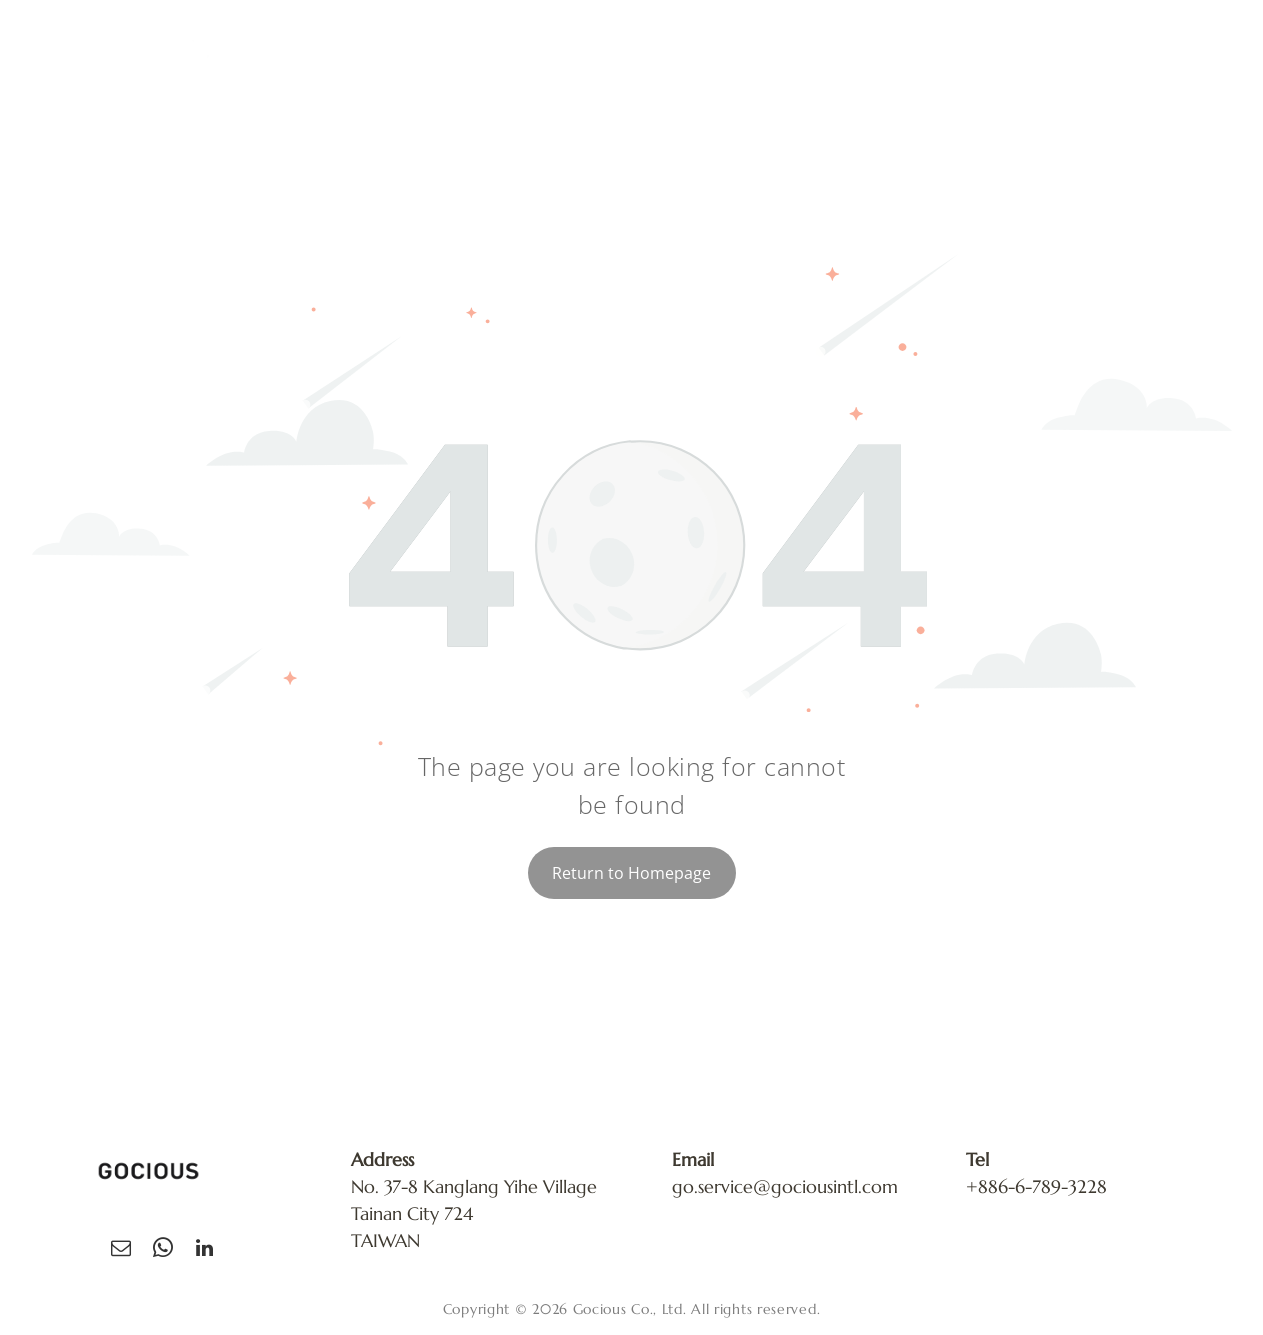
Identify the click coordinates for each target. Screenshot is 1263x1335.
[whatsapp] (163, 1250)
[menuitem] (606, 61)
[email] (121, 1250)
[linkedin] (205, 1250)
